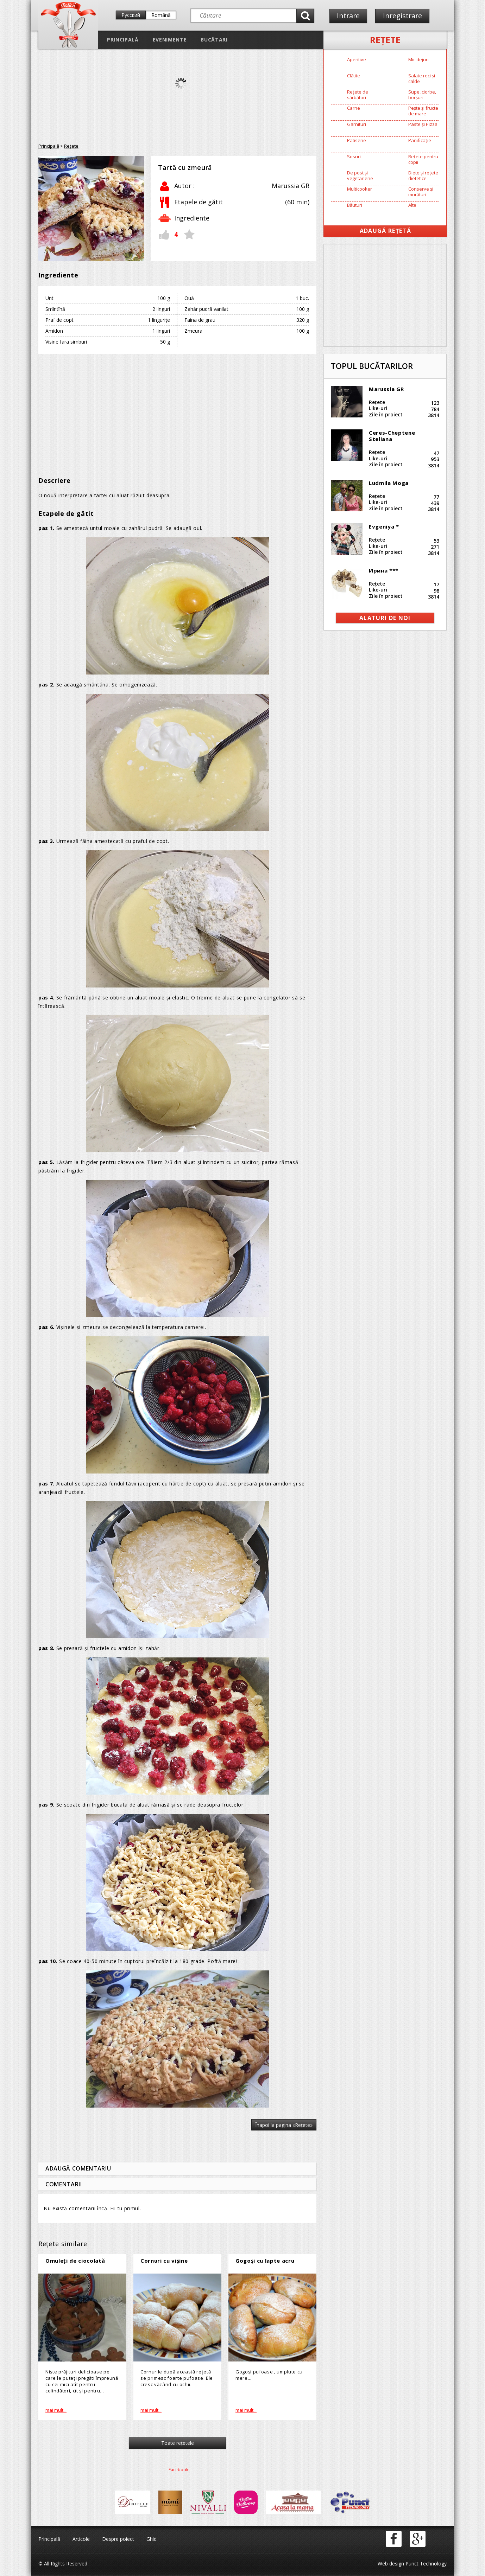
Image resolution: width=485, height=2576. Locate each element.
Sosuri (354, 156)
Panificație (419, 140)
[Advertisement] (177, 410)
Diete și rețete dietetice (423, 175)
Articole (81, 2539)
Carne (353, 108)
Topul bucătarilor (372, 365)
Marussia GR (386, 388)
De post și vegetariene (360, 175)
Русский (130, 15)
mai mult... (56, 2410)
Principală (123, 39)
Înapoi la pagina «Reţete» (284, 2125)
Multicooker (359, 189)
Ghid (151, 2539)
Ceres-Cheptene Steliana (392, 435)
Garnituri (356, 124)
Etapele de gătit (198, 202)
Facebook (178, 2470)
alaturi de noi (385, 618)
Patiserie (356, 140)
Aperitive (356, 59)
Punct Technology (425, 2564)
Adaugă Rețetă (385, 231)
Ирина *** (383, 570)
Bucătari (214, 39)
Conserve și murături (420, 192)
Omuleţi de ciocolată (75, 2260)
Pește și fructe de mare (423, 111)
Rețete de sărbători (357, 95)
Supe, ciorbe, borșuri (422, 95)
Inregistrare (403, 15)
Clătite (353, 75)
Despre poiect (118, 2539)
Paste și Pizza (422, 124)
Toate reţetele (177, 2443)
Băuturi (354, 205)
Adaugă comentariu (78, 2168)
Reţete (385, 40)
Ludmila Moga (389, 482)
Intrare (348, 15)
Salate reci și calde (421, 78)
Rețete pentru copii (423, 159)
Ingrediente (191, 218)
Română (161, 15)
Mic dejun (418, 59)
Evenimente (170, 39)
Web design (391, 2564)
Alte (412, 205)
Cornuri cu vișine (164, 2260)
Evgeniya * (384, 526)
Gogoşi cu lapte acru (264, 2260)
